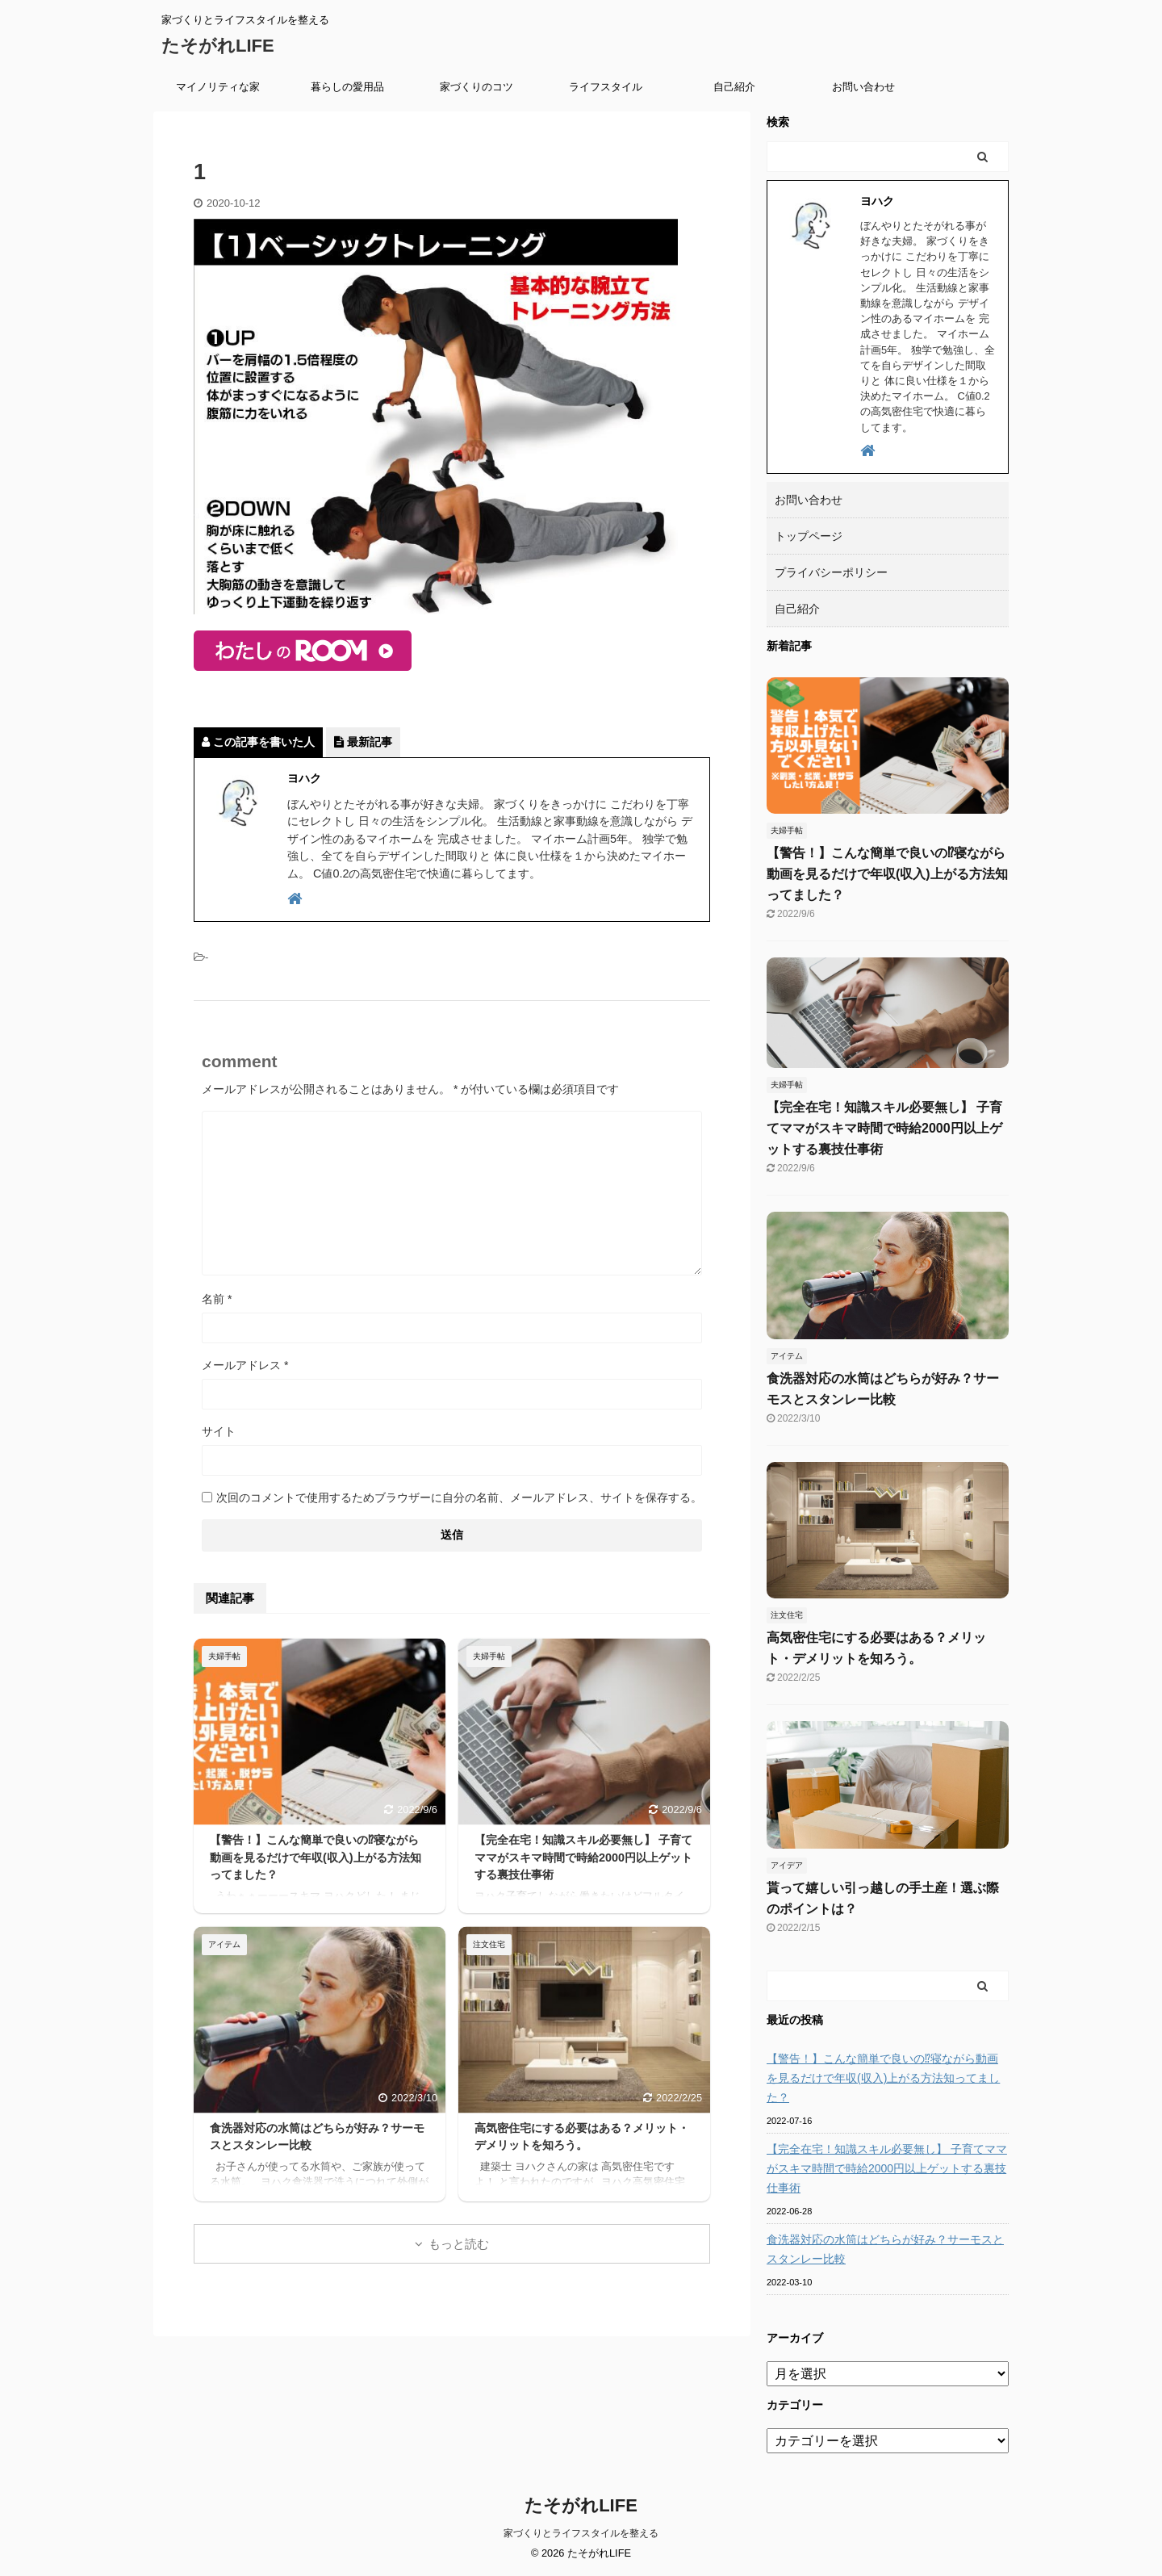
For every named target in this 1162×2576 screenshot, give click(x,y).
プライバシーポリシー (831, 572)
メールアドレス (245, 1365)
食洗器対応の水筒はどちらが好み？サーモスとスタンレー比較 (885, 2249)
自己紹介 (734, 87)
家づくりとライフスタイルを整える (581, 2533)
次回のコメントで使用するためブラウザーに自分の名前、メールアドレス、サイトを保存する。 (459, 1497)
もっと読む (458, 2244)
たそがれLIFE (217, 46)
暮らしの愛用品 (347, 87)
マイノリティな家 (218, 87)
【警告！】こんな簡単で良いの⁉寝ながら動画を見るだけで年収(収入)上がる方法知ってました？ (315, 1857)
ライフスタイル (605, 87)
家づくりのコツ (476, 87)
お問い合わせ (863, 87)
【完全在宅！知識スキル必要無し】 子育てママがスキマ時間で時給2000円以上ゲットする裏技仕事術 (583, 1857)
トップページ (808, 536)
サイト (219, 1431)
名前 (217, 1298)
